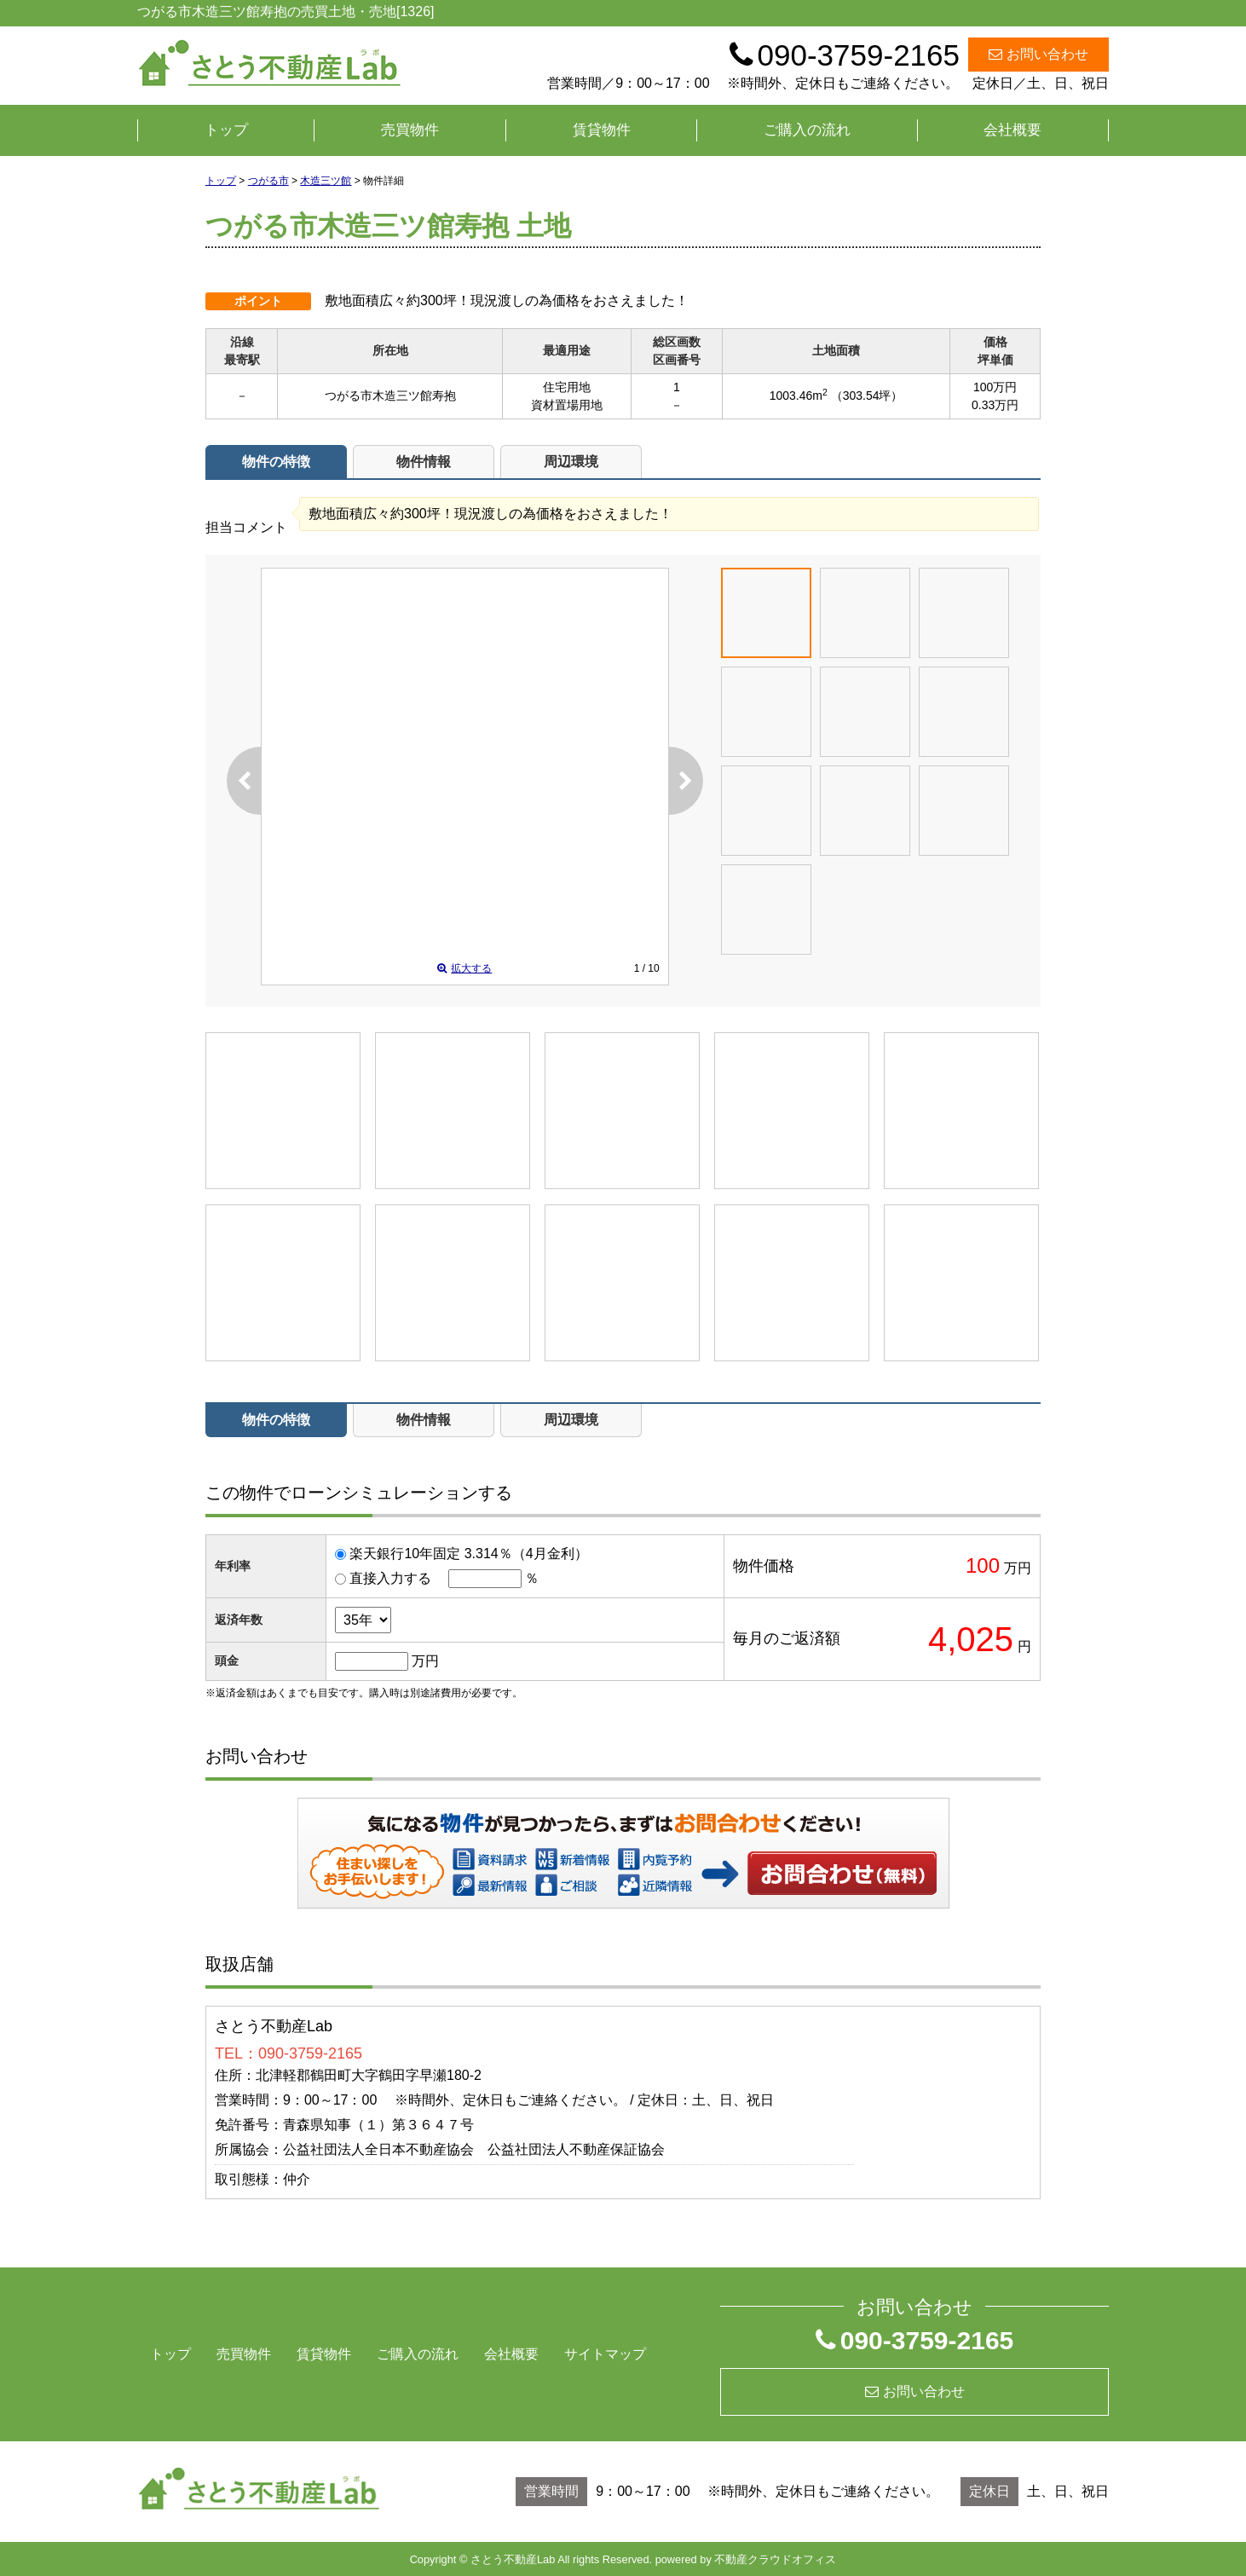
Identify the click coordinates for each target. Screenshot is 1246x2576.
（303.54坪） (867, 395)
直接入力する (390, 1578)
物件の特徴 (276, 461)
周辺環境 (571, 461)
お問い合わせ (1038, 54)
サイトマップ (605, 2354)
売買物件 (410, 130)
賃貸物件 (602, 130)
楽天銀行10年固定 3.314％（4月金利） (468, 1553)
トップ (226, 130)
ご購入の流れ (807, 130)
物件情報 (423, 461)
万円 (425, 1661)
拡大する (464, 968)
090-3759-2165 (915, 2340)
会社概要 (1012, 130)
